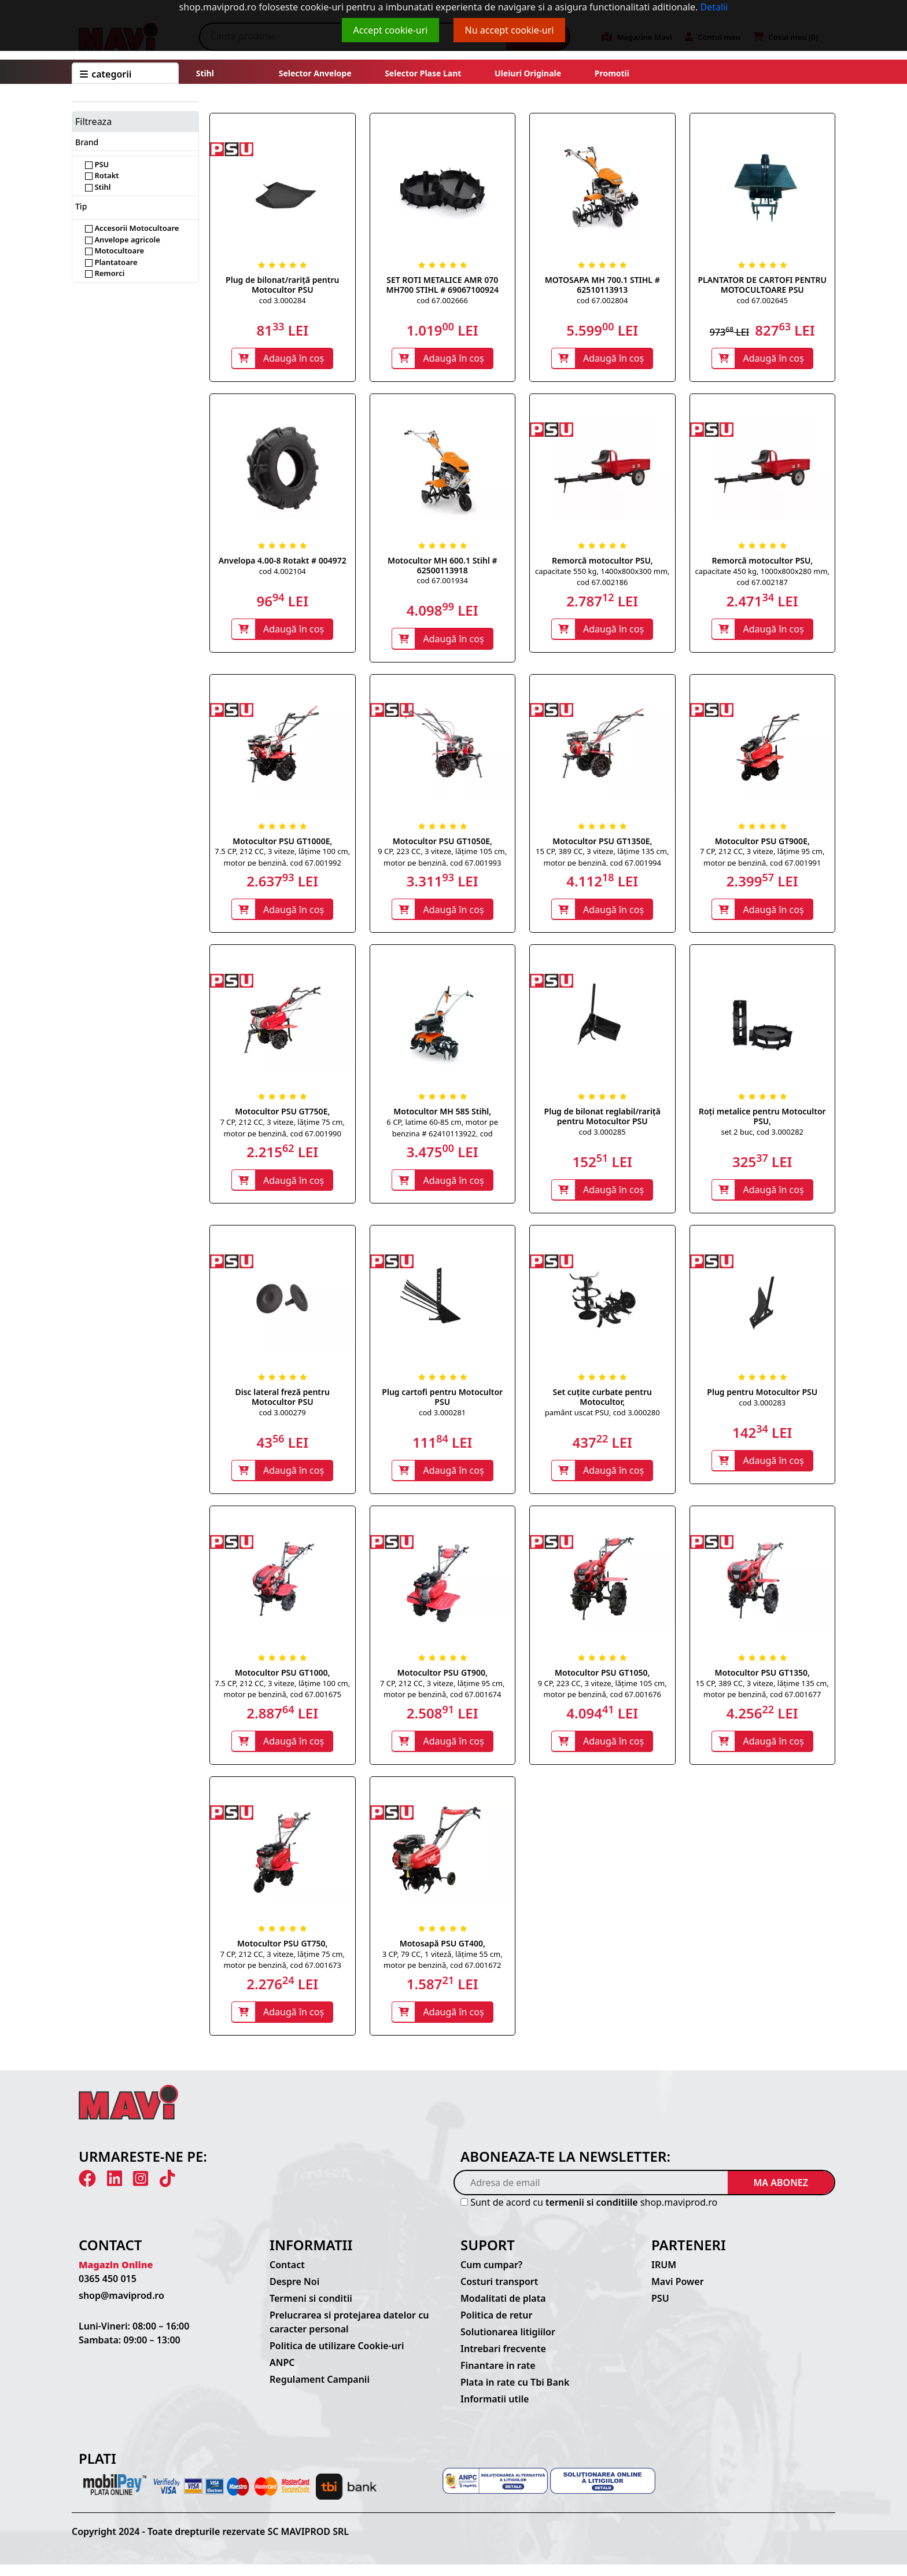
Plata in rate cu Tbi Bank (514, 2393)
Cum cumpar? (491, 2276)
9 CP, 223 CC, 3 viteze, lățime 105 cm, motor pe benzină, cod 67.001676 (602, 1697)
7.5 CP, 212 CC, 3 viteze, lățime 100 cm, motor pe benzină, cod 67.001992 (282, 860)
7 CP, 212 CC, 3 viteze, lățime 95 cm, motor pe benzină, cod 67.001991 (762, 860)
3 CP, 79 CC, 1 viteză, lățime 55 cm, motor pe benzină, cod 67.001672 (442, 1970)
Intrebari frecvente (503, 2360)
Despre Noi (294, 2293)
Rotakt (102, 175)
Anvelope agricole (122, 239)
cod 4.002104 (282, 572)
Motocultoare (114, 250)
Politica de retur (496, 2326)
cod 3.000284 (282, 300)
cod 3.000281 (442, 1419)
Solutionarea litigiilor (507, 2343)
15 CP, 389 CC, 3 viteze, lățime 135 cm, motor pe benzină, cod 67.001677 (762, 1697)
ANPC (282, 2374)
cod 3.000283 (762, 1409)
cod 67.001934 (442, 582)
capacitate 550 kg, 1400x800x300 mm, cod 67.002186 (602, 578)
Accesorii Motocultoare (132, 228)
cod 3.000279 (282, 1419)
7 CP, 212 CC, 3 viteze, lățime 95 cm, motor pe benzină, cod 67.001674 (442, 1697)
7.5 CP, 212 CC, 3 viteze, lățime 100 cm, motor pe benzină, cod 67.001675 (282, 1697)
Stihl (205, 73)
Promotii (610, 73)
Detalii (714, 7)
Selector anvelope (315, 73)
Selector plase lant (423, 73)
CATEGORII (105, 74)
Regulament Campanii (320, 2390)
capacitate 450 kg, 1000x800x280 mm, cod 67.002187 (762, 578)
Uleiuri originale (528, 73)
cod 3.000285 (602, 1137)
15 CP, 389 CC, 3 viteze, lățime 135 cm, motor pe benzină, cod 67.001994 (602, 860)
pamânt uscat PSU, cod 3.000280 (602, 1419)
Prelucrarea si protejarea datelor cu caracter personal (349, 2333)
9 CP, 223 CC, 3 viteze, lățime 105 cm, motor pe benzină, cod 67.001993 (442, 860)
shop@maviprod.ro (121, 2307)
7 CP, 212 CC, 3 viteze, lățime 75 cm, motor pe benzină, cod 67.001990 (282, 1133)
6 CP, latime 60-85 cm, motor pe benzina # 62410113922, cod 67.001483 (442, 1138)
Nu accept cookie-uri (509, 30)
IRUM (663, 2276)
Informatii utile (494, 2410)
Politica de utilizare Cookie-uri (337, 2357)
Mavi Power (677, 2293)
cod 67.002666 (442, 300)
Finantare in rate (498, 2377)
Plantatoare (111, 262)
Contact (287, 2276)
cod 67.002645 (762, 300)
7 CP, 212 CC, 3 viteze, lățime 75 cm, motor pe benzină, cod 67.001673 (282, 1970)
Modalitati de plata (503, 2309)
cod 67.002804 (602, 300)
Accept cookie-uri (390, 30)
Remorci (104, 273)
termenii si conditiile (591, 2213)
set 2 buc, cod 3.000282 (762, 1137)
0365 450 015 (108, 2290)
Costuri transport (499, 2293)
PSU (97, 164)
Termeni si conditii (311, 2309)
